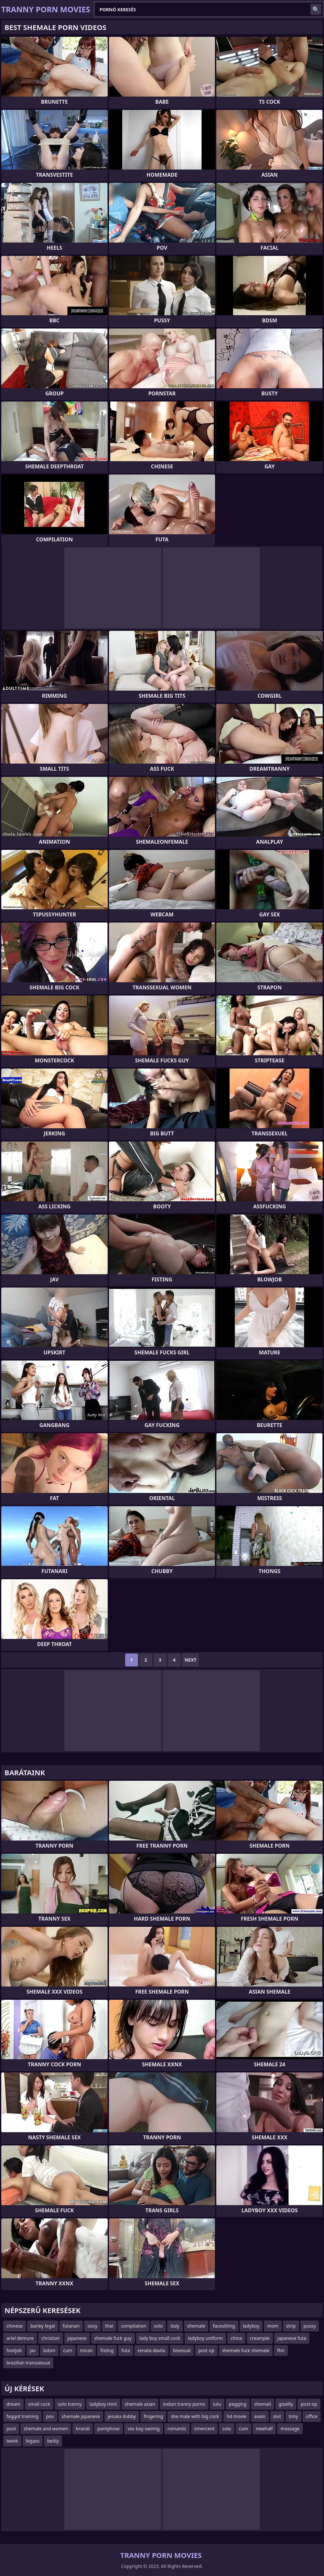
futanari (71, 2326)
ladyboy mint (103, 2404)
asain (259, 2416)
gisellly (286, 2404)
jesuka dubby (122, 2416)
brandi (83, 2428)
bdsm (49, 2350)
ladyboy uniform (205, 2338)
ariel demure (20, 2338)
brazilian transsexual (28, 2363)
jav (33, 2350)
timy (293, 2416)
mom (272, 2326)
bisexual (181, 2350)
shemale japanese (81, 2416)
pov (50, 2416)
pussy (310, 2326)
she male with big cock (195, 2416)
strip (291, 2326)
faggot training (22, 2416)
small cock (39, 2404)
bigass (32, 2441)
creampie (260, 2338)
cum (67, 2350)
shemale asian (140, 2404)
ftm (281, 2350)
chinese (14, 2326)
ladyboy (251, 2326)
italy (174, 2326)
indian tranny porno (184, 2404)
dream (13, 2404)
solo (158, 2326)
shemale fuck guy (113, 2338)
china (236, 2338)
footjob (14, 2350)
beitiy (53, 2441)
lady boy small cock (159, 2338)
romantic (177, 2428)
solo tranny (70, 2404)
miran (86, 2350)
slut (277, 2416)
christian (50, 2338)
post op (206, 2350)
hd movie (236, 2416)
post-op (309, 2404)
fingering (153, 2416)
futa (125, 2350)
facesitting (224, 2326)
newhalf (264, 2428)
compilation (133, 2326)
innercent (204, 2428)
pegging (238, 2404)
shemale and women (46, 2428)
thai (109, 2326)
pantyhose (108, 2428)
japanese (77, 2338)
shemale (196, 2326)
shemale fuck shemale (245, 2350)
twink (12, 2441)
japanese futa (291, 2338)
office (312, 2416)
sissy (92, 2326)
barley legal (42, 2326)
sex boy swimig (143, 2428)
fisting (106, 2350)
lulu (217, 2404)
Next (191, 1660)
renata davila (151, 2350)
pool (11, 2428)
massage (289, 2428)
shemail (262, 2404)
